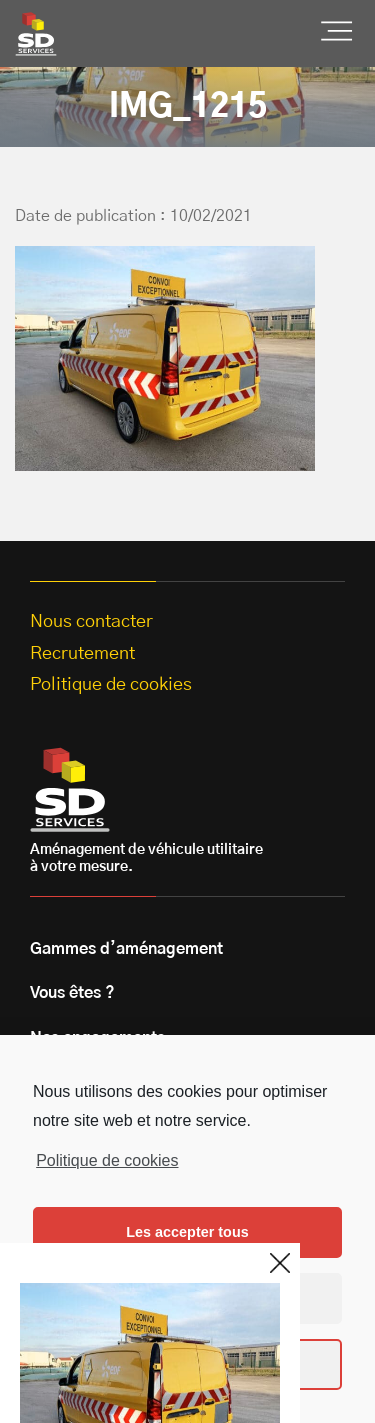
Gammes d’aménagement (126, 949)
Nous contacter (91, 622)
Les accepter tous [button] (187, 1232)
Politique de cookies (107, 1160)
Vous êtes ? (72, 993)
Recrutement (82, 654)
